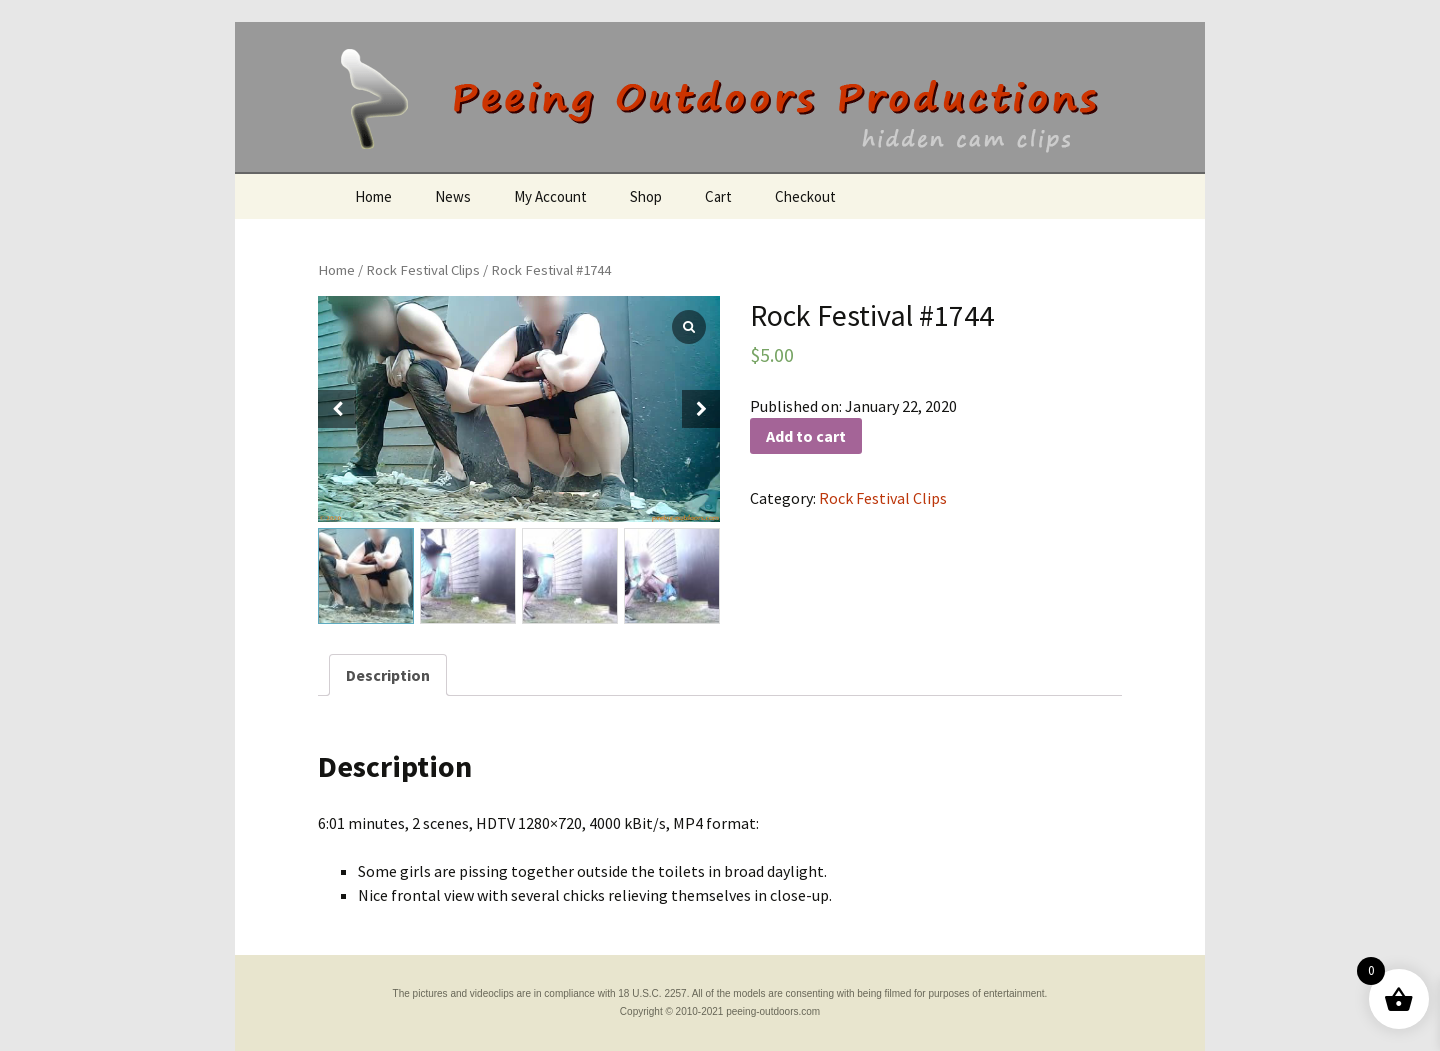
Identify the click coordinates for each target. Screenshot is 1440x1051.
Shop (646, 196)
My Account (550, 196)
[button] (701, 409)
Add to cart (806, 436)
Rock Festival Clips (423, 270)
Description (388, 675)
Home (373, 196)
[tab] (388, 675)
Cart (718, 196)
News (453, 196)
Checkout (805, 196)
